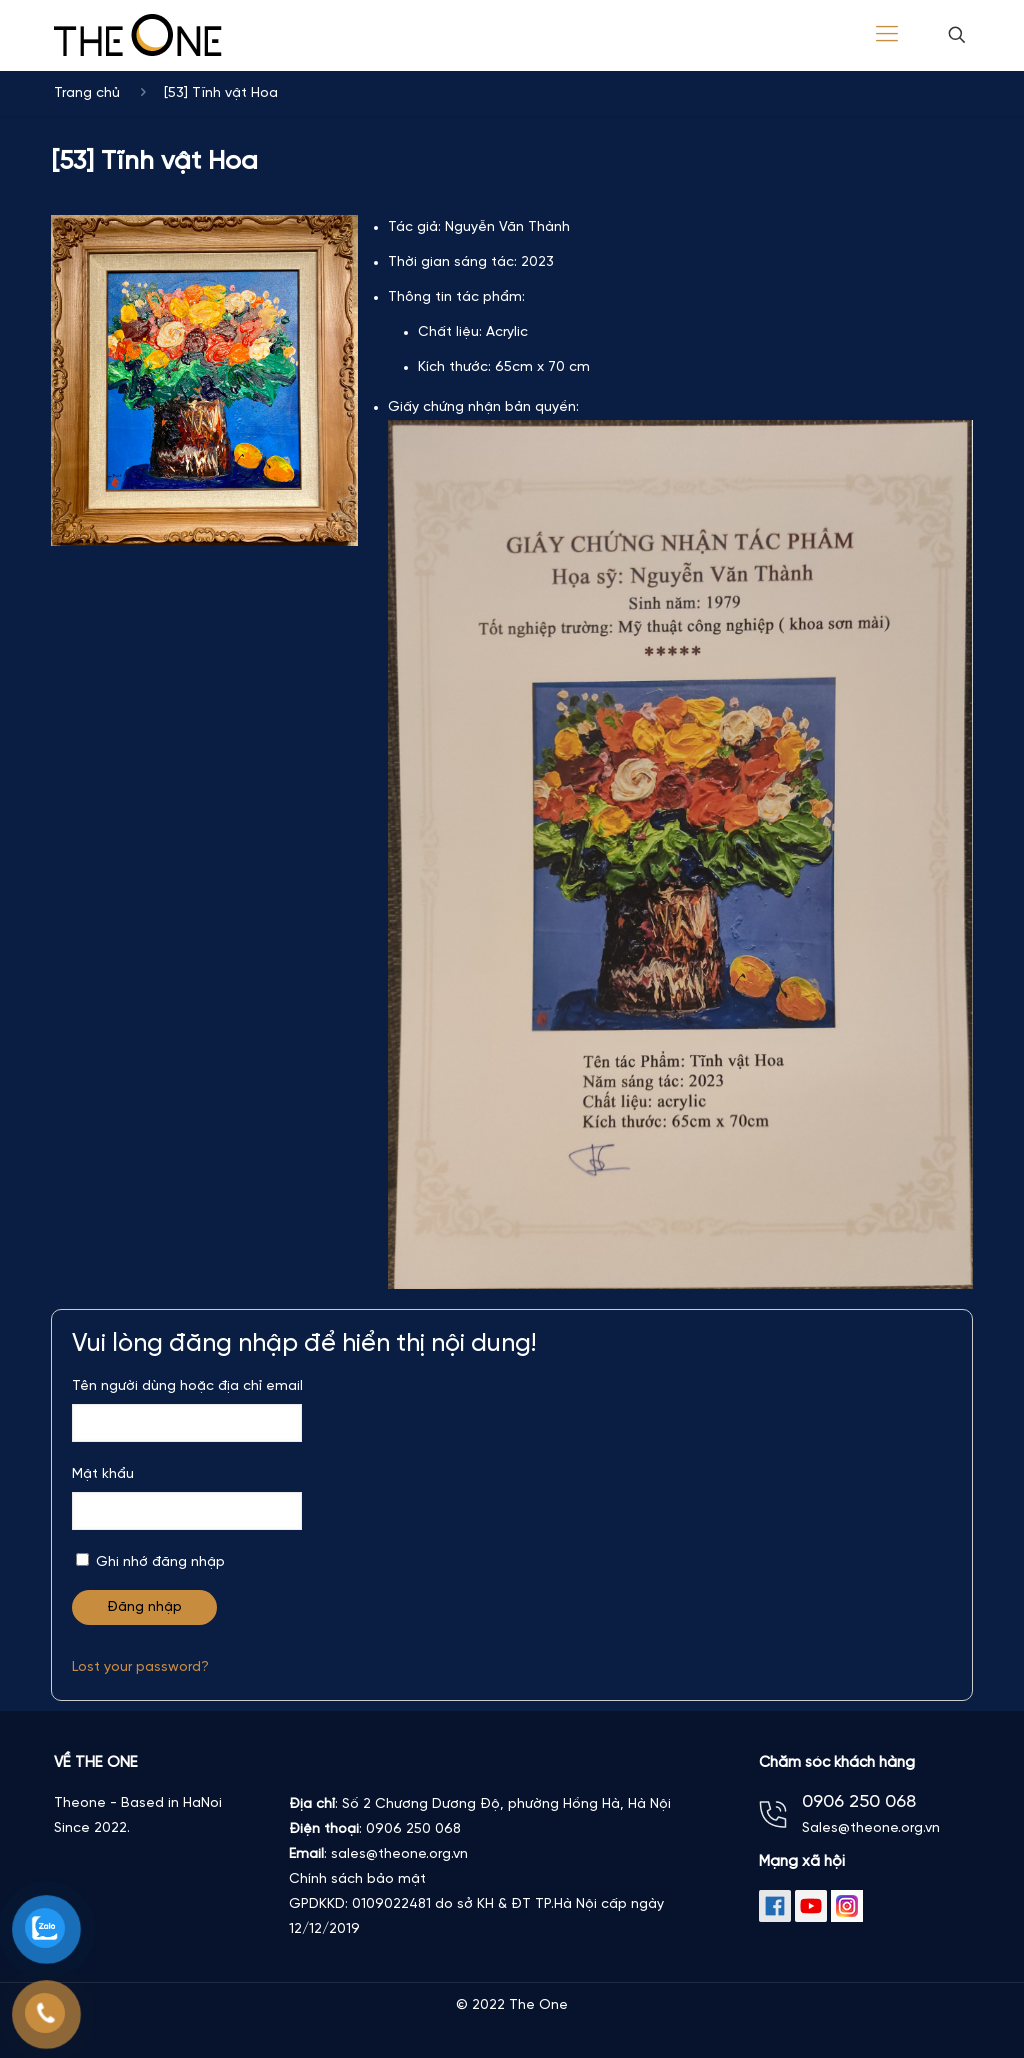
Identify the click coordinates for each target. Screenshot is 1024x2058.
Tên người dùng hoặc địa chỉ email (187, 1386)
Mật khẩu (103, 1474)
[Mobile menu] (887, 35)
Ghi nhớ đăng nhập (150, 1561)
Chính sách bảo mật (357, 1879)
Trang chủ (87, 93)
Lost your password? (140, 1667)
